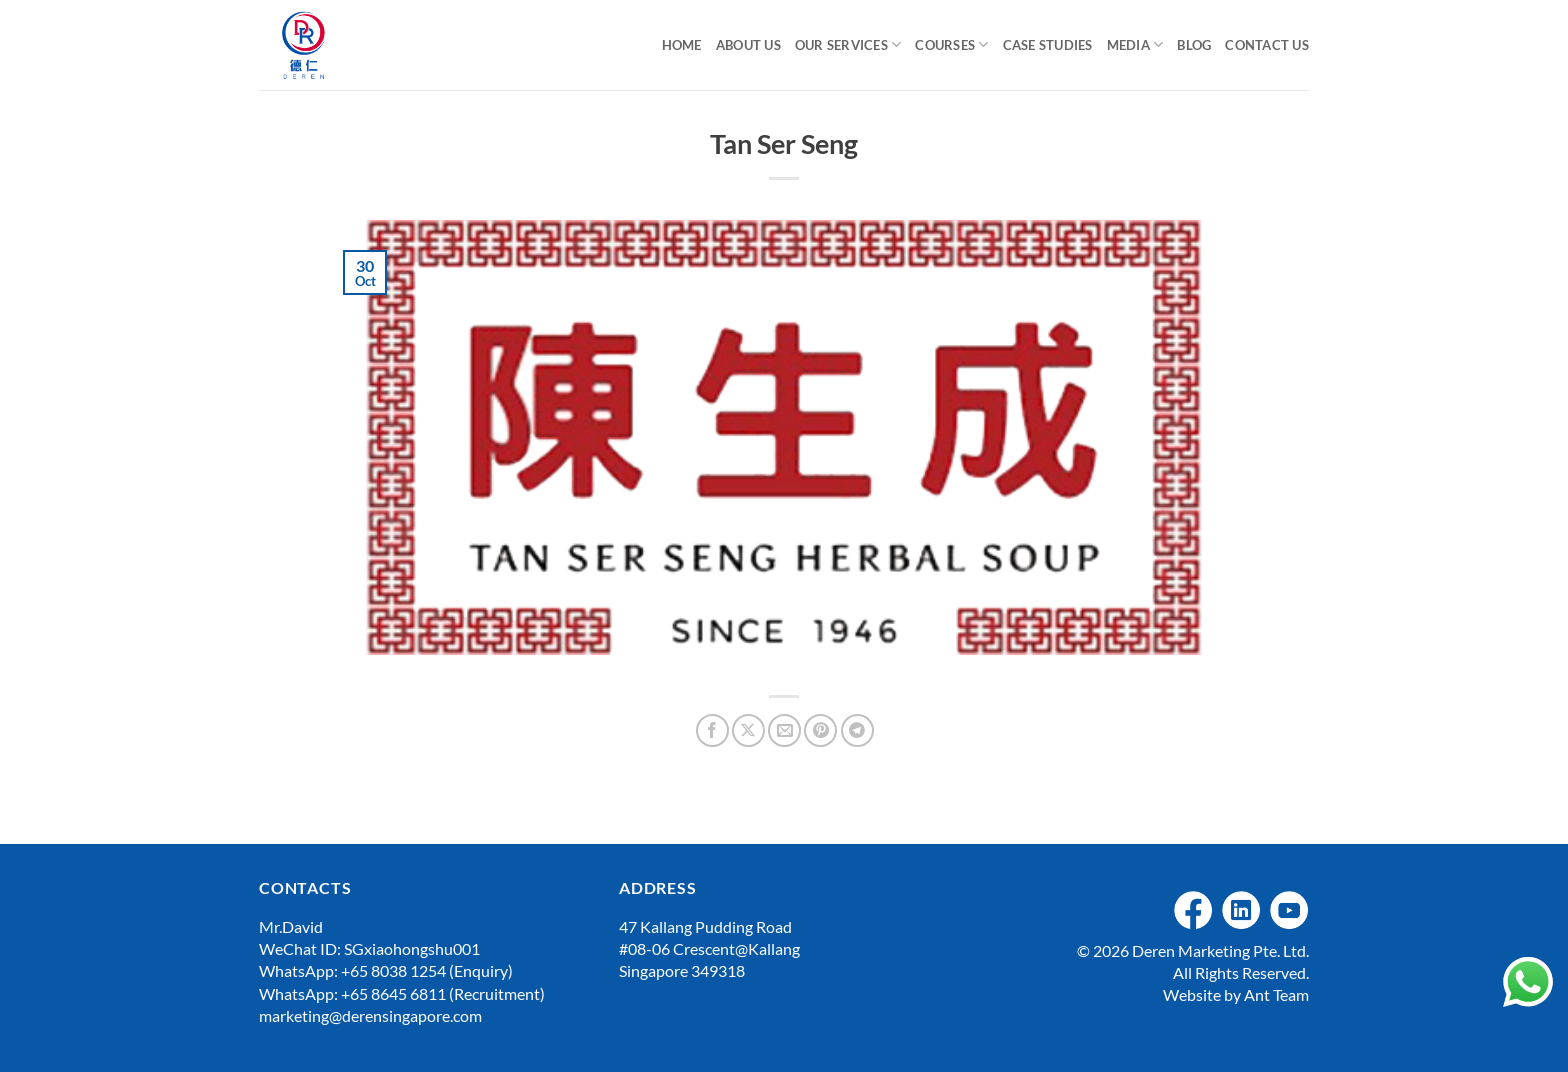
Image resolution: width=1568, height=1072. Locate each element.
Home (682, 45)
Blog (1194, 45)
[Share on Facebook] (712, 730)
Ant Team (1276, 994)
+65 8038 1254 (393, 970)
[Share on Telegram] (857, 730)
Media (1135, 44)
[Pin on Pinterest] (820, 730)
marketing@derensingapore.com (370, 1015)
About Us (748, 45)
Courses (951, 44)
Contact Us (1267, 45)
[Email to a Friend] (784, 730)
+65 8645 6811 (393, 993)
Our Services (848, 44)
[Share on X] (748, 730)
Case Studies (1048, 45)
